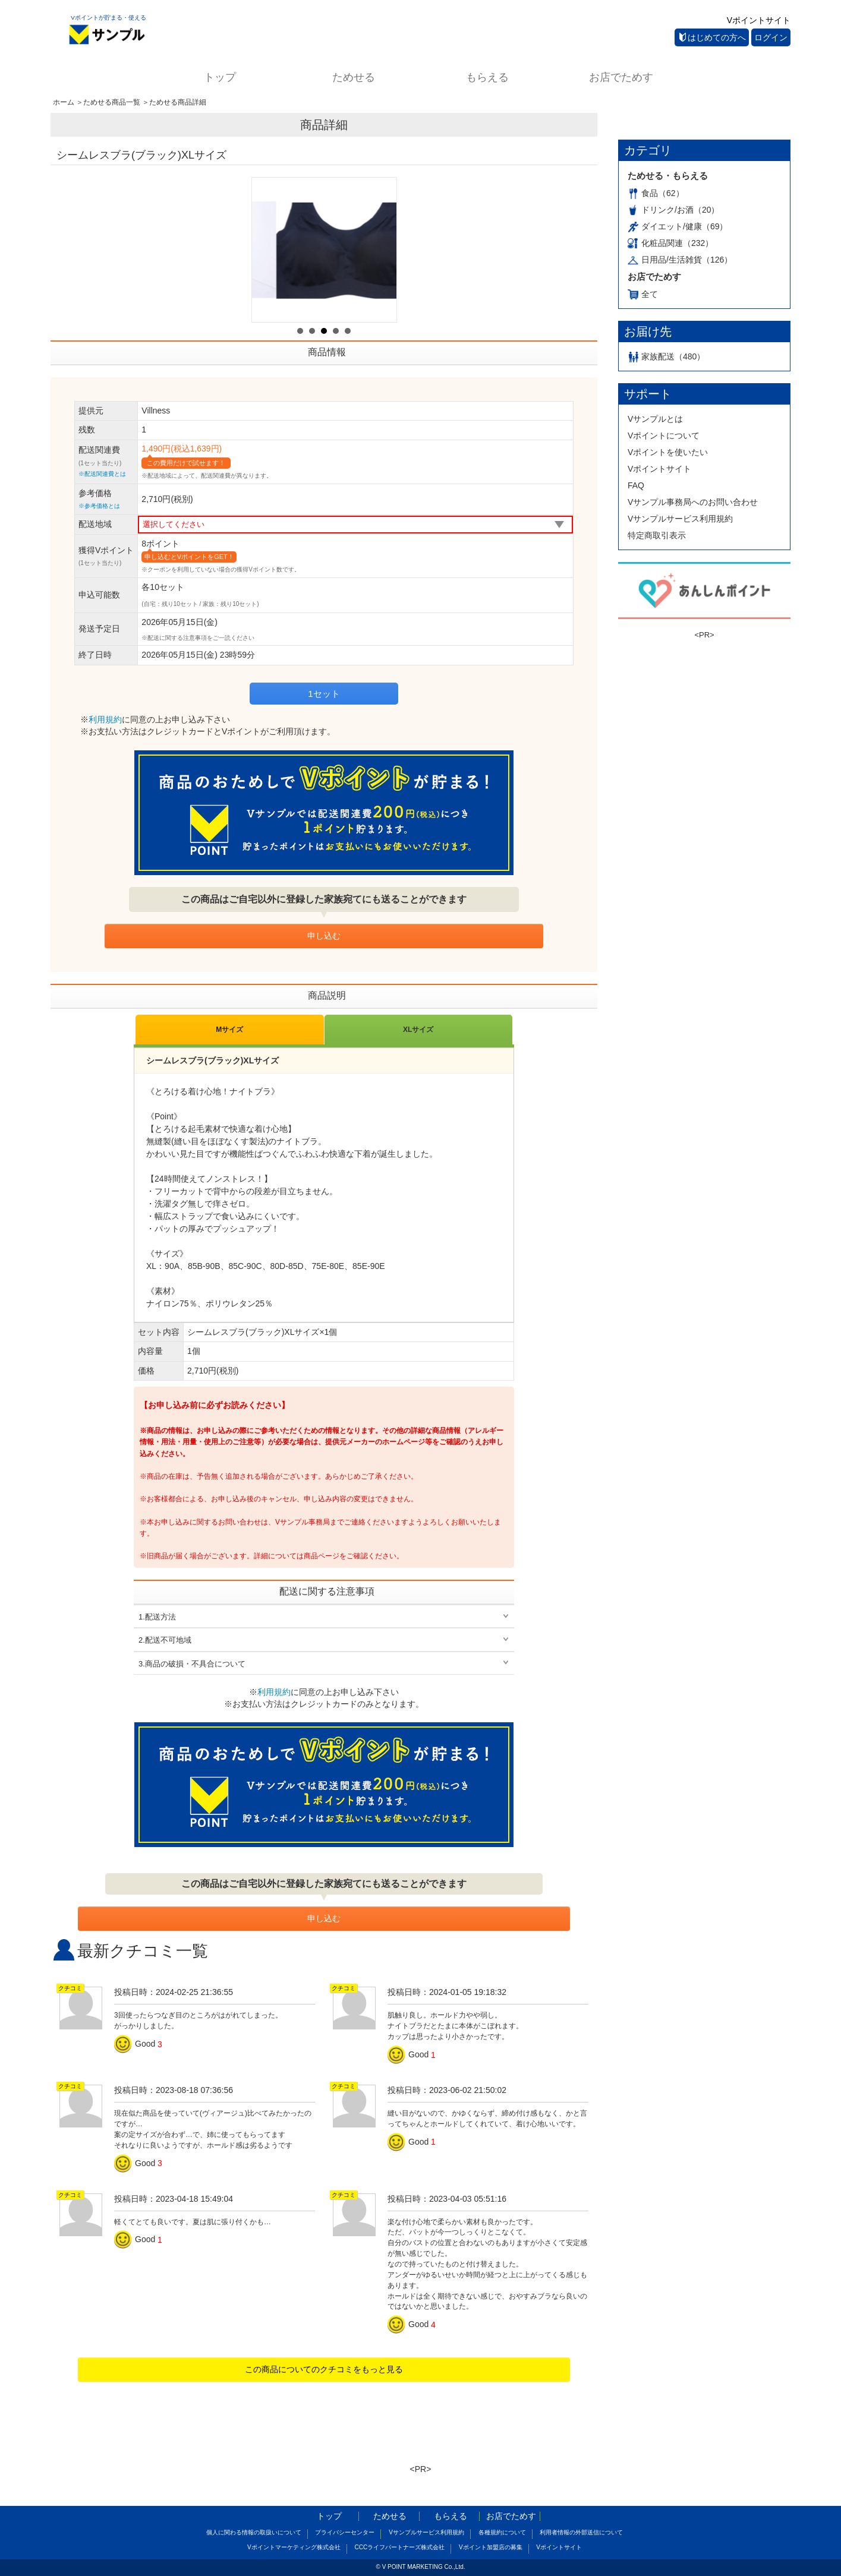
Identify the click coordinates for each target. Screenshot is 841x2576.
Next (380, 249)
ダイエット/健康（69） (677, 226)
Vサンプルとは (655, 419)
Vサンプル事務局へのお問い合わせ (693, 502)
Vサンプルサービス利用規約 (680, 518)
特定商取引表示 (657, 535)
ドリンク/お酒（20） (673, 209)
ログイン (771, 37)
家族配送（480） (666, 356)
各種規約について (502, 2532)
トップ (220, 77)
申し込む (324, 935)
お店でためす (621, 77)
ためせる (353, 77)
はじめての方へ (712, 37)
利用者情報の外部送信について (581, 2532)
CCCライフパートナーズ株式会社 (399, 2547)
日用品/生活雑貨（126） (680, 259)
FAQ (636, 485)
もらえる (487, 77)
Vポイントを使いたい (668, 452)
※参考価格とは (99, 506)
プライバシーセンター (344, 2532)
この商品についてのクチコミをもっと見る (324, 2369)
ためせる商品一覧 (111, 102)
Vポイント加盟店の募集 (490, 2547)
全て (643, 294)
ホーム (63, 102)
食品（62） (656, 193)
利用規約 (105, 719)
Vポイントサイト (758, 20)
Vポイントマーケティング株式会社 (294, 2547)
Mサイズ (229, 1029)
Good (136, 2043)
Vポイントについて (664, 435)
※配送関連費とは (102, 474)
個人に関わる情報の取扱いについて (253, 2532)
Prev (267, 249)
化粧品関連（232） (670, 243)
